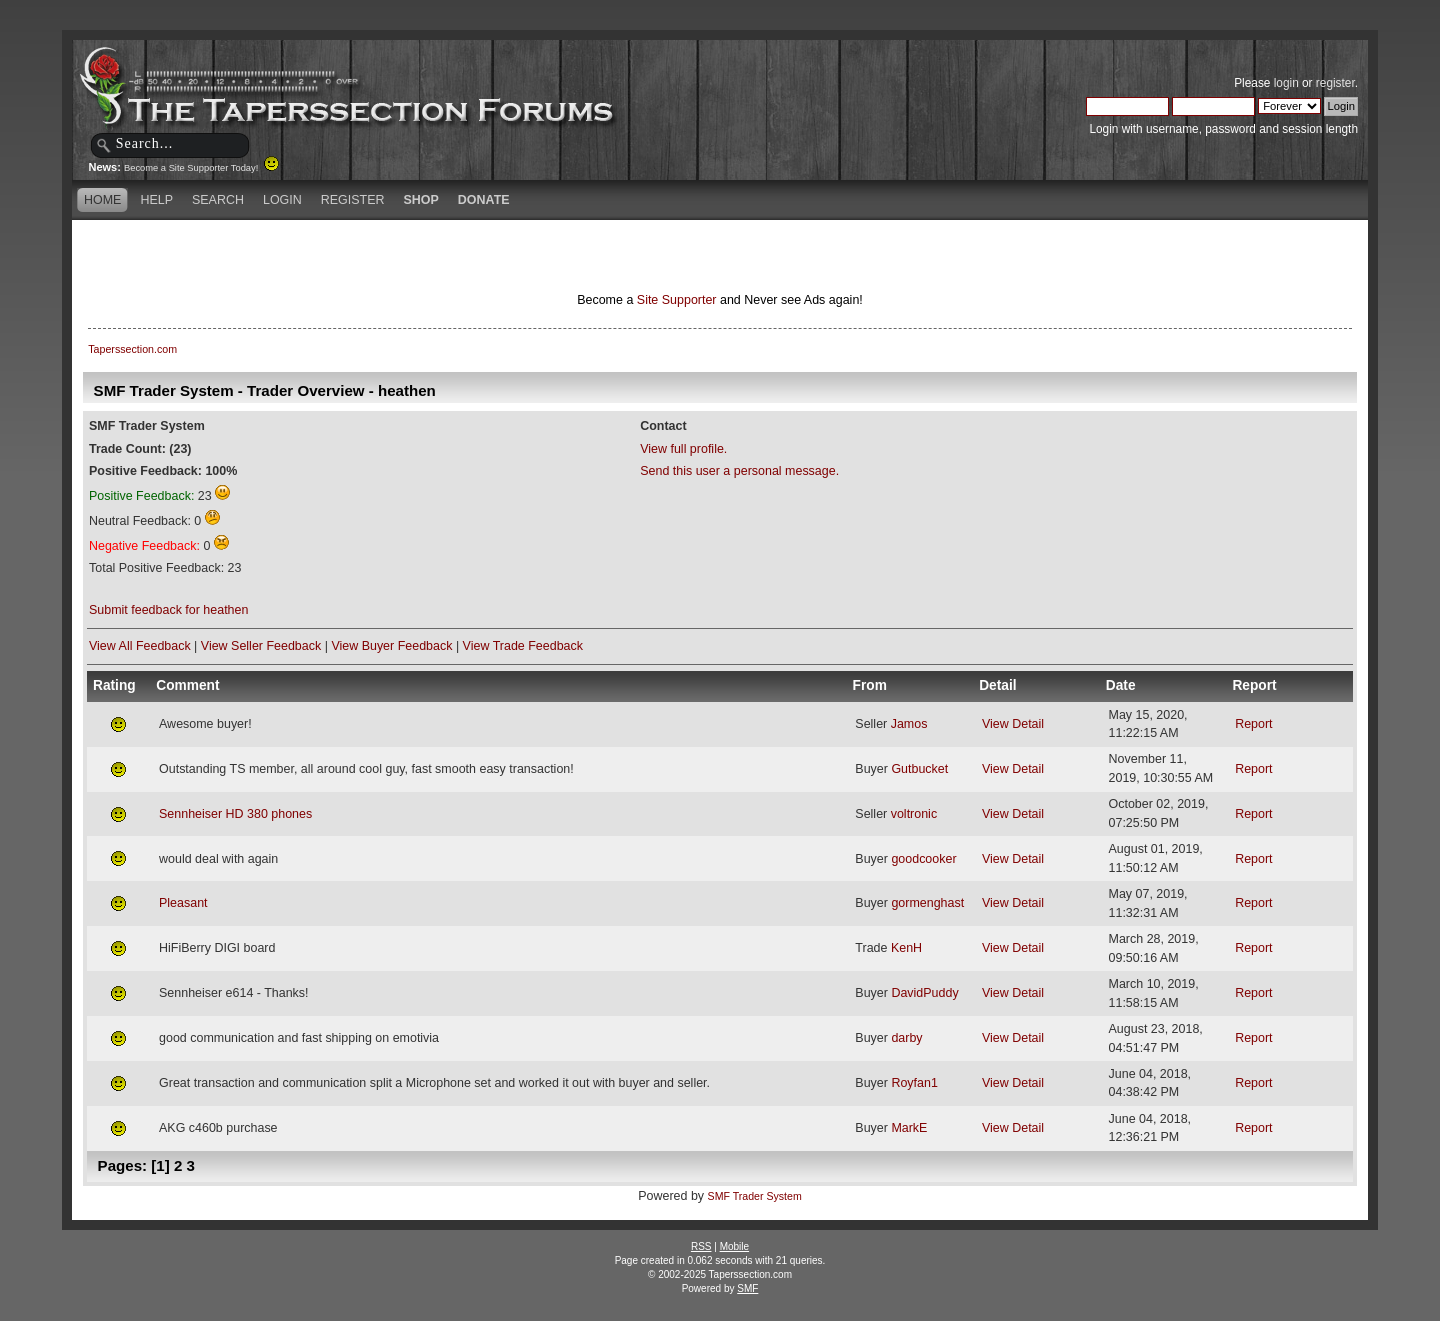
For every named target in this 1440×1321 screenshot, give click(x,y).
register (1335, 83)
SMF (747, 1288)
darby (906, 1038)
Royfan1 (914, 1083)
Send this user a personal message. (739, 471)
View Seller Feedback (261, 646)
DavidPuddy (924, 993)
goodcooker (923, 859)
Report (1253, 724)
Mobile (734, 1246)
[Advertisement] (484, 255)
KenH (906, 948)
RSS (701, 1246)
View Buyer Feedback (391, 646)
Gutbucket (919, 769)
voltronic (914, 814)
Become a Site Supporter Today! (201, 168)
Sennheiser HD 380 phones (235, 814)
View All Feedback (140, 646)
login (1286, 83)
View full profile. (683, 449)
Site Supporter (677, 300)
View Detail (1013, 724)
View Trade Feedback (523, 646)
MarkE (909, 1128)
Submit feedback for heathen (168, 610)
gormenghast (927, 903)
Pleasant (183, 903)
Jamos (909, 724)
